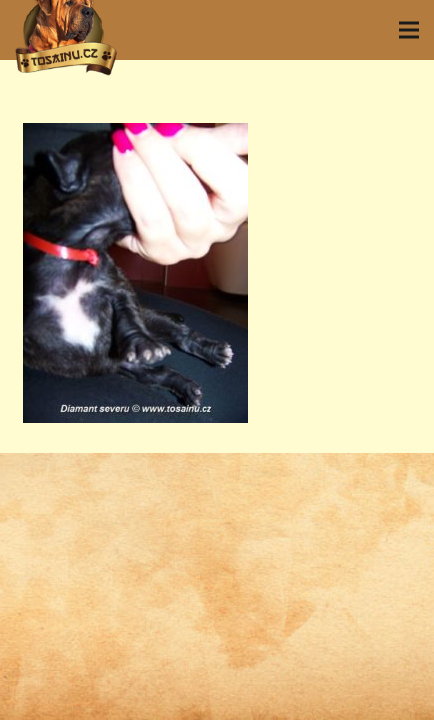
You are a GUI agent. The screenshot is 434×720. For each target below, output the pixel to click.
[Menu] (409, 30)
